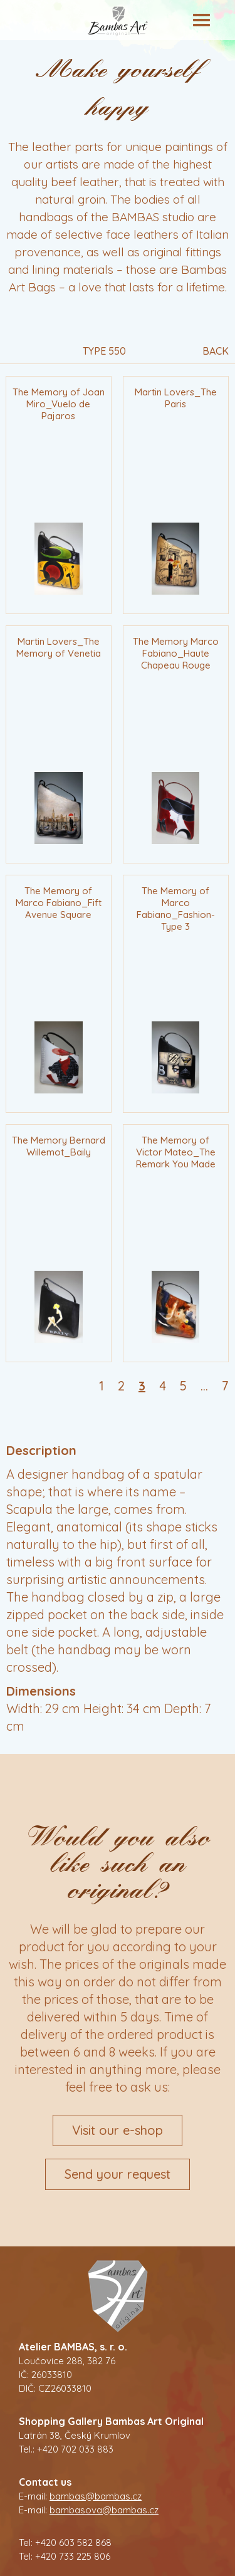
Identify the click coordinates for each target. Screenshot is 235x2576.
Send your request (117, 2174)
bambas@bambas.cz (96, 2496)
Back (215, 351)
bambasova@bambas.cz (104, 2510)
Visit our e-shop (117, 2130)
